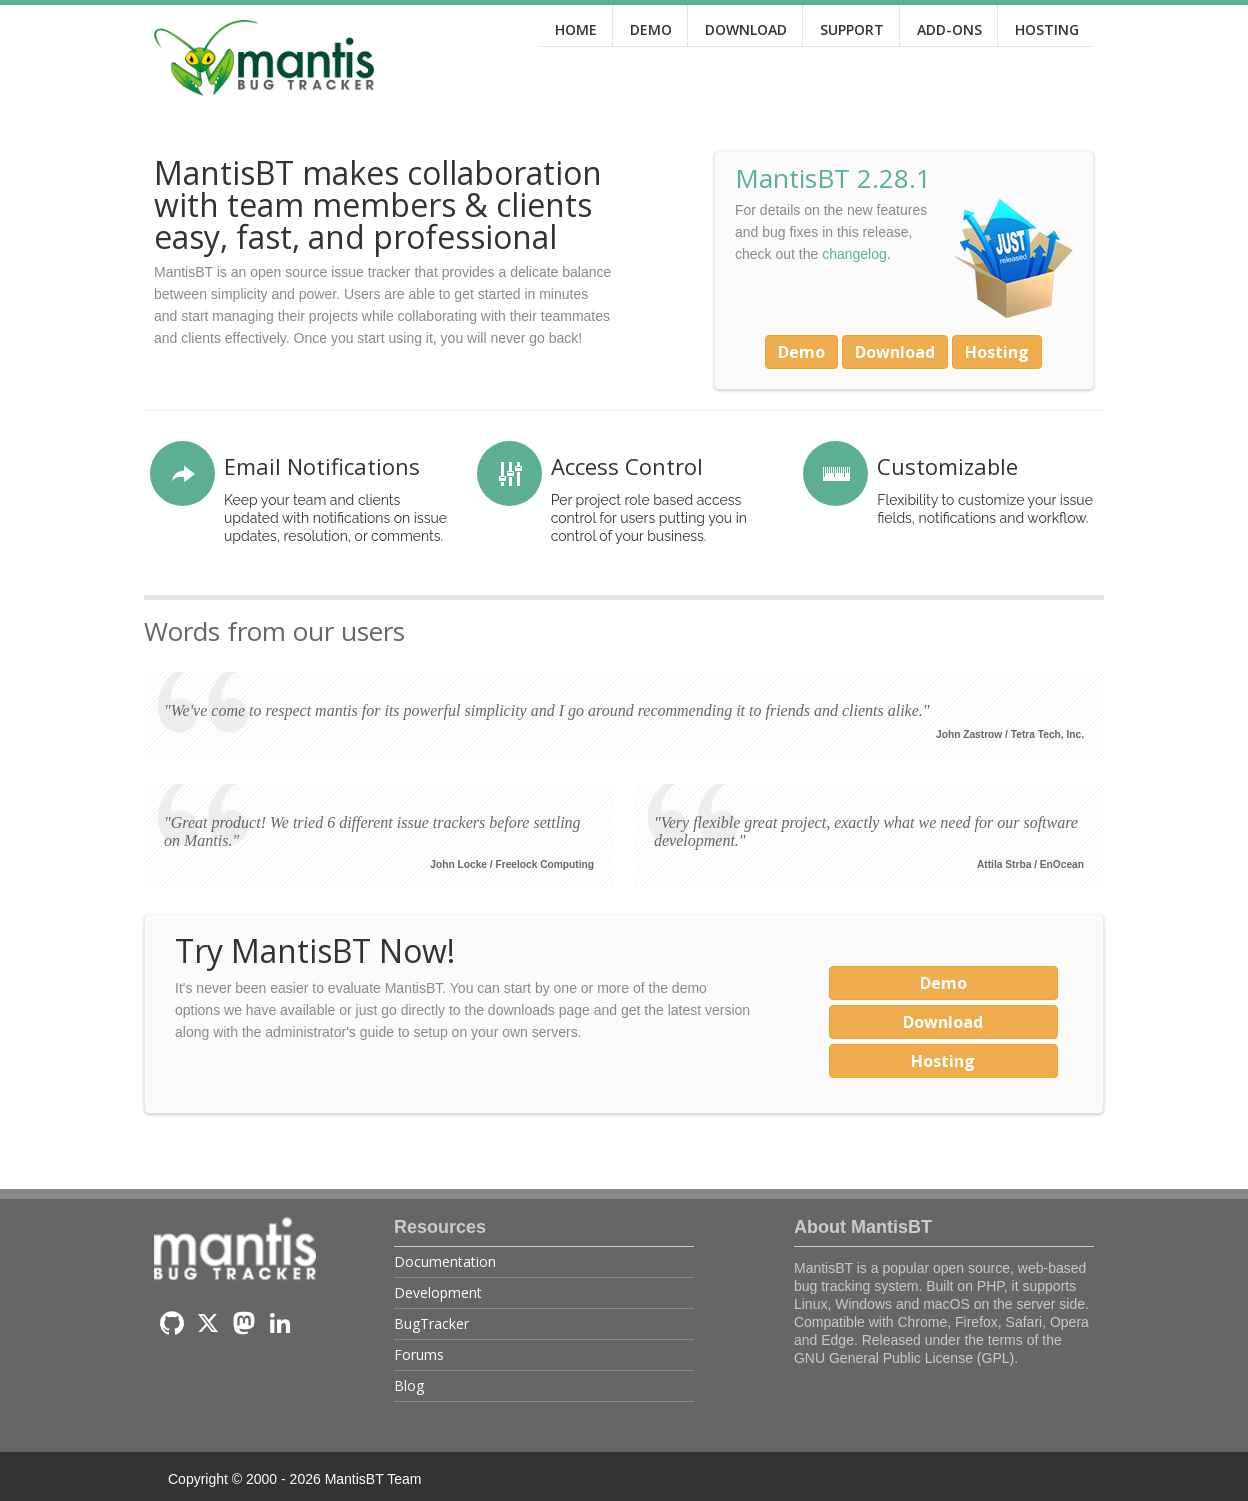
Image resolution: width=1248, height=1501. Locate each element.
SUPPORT (852, 29)
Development (438, 1292)
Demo (801, 352)
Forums (419, 1354)
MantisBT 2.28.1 (833, 178)
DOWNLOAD (746, 29)
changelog (854, 254)
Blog (409, 1385)
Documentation (445, 1261)
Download (895, 352)
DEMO (651, 29)
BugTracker (431, 1323)
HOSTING (1047, 29)
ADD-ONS (949, 29)
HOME (576, 29)
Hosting (997, 352)
